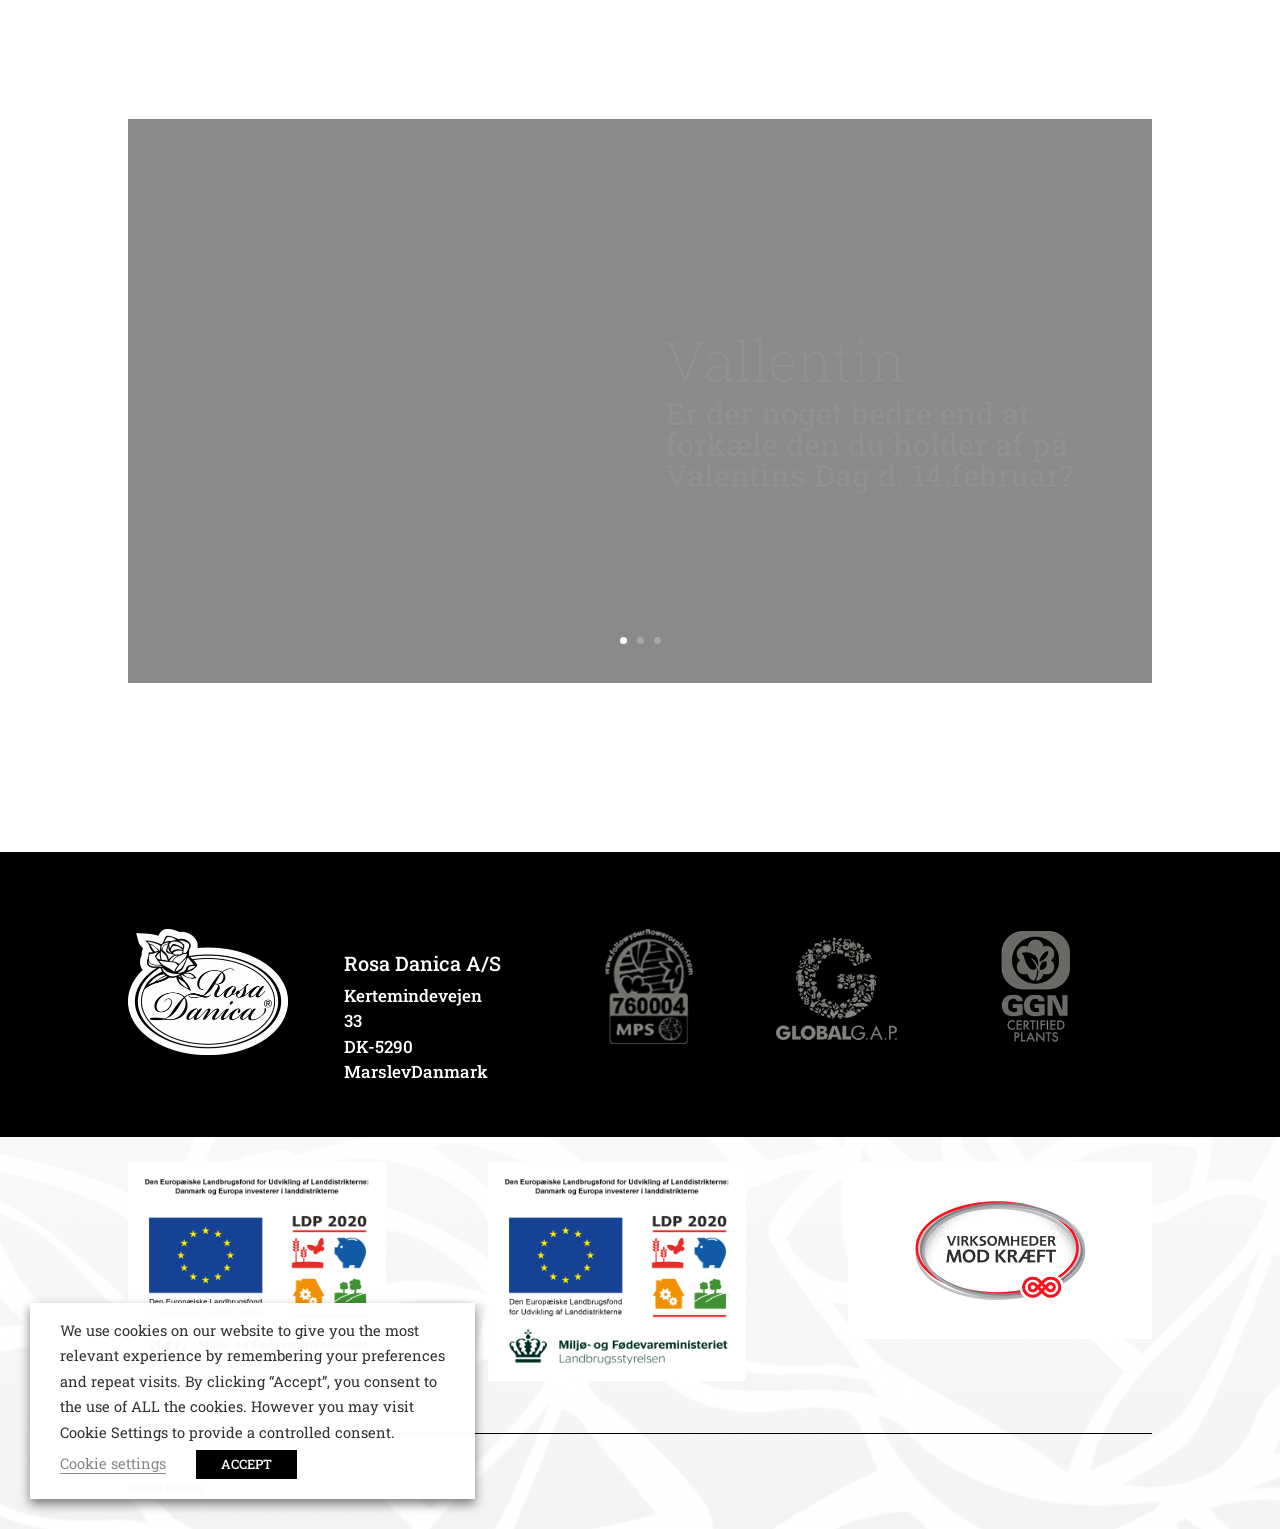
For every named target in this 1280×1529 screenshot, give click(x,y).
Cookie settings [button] (113, 1463)
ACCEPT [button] (246, 1464)
